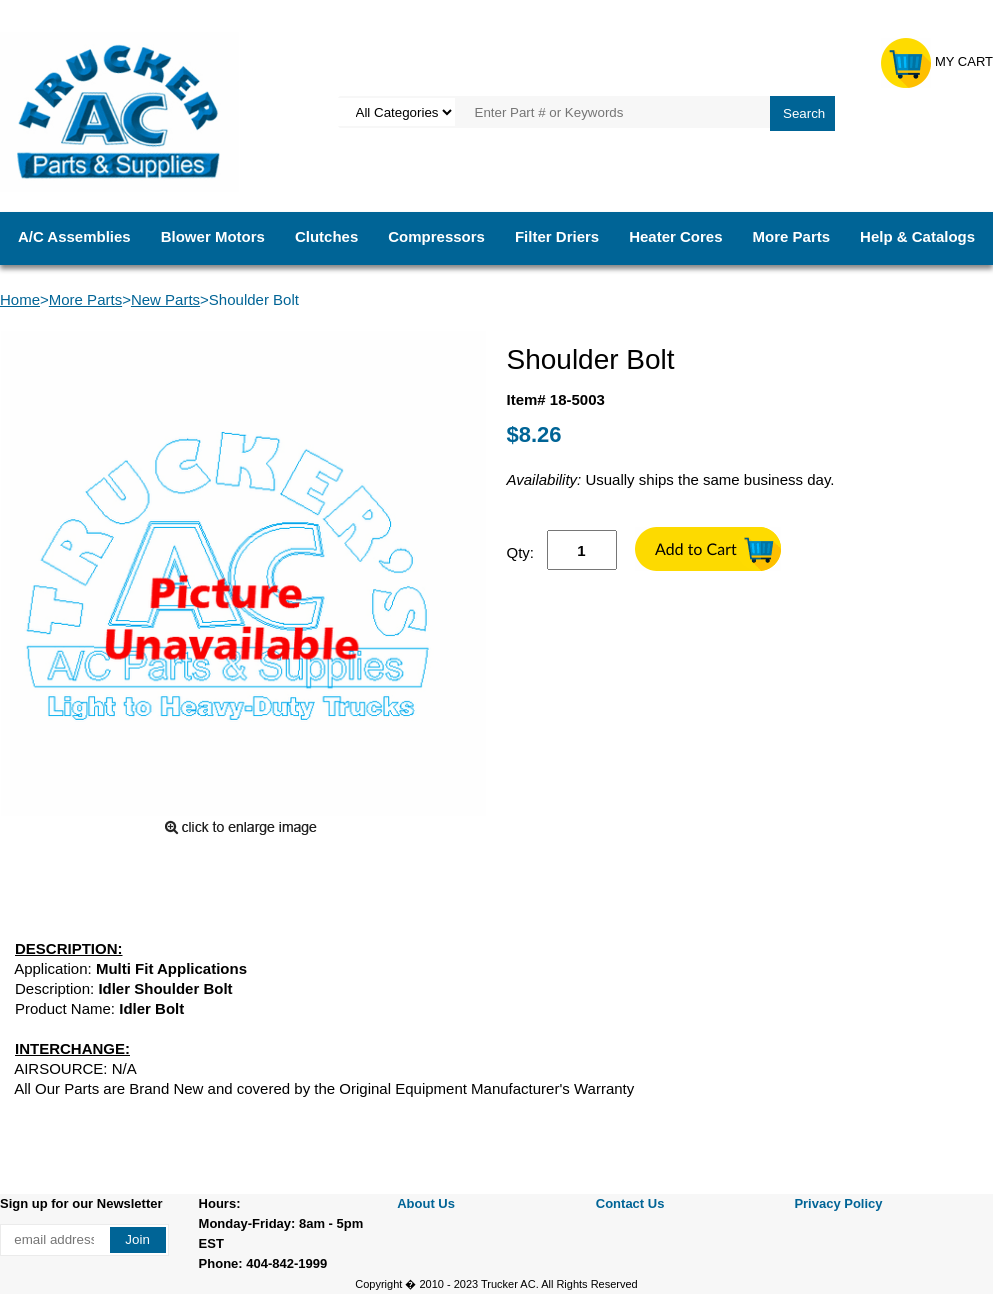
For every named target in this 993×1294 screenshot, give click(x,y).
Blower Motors (213, 236)
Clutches (326, 236)
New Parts (165, 299)
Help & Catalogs (917, 236)
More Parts (792, 236)
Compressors (436, 236)
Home (20, 299)
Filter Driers (557, 236)
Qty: (521, 552)
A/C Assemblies (74, 236)
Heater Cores (675, 236)
